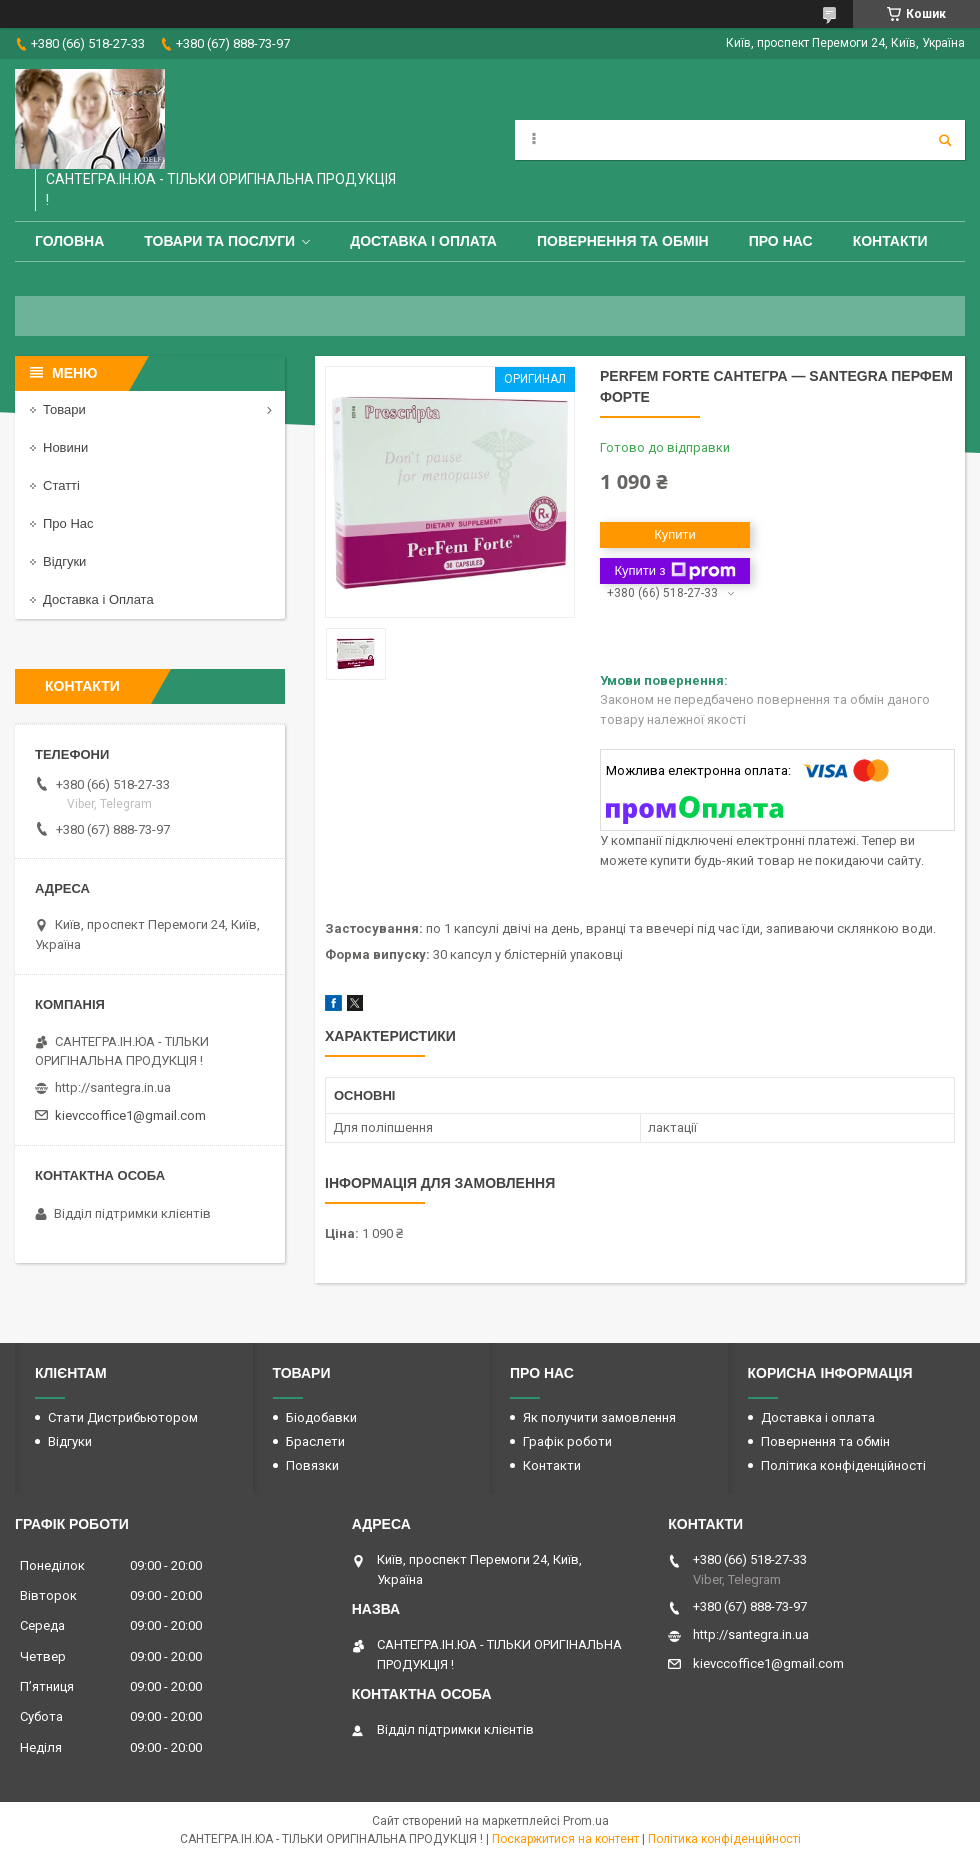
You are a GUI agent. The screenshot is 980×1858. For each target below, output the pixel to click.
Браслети (315, 1441)
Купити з (674, 571)
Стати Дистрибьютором (123, 1417)
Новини (65, 447)
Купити (675, 534)
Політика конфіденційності (843, 1465)
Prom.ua (586, 1821)
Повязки (312, 1465)
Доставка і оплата (423, 241)
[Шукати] (945, 140)
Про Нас (781, 241)
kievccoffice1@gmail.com (130, 1115)
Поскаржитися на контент (565, 1839)
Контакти (890, 241)
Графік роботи (567, 1441)
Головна (69, 241)
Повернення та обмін (623, 241)
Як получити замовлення (599, 1417)
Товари (64, 409)
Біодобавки (321, 1417)
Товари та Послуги (219, 241)
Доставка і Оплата (98, 599)
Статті (61, 485)
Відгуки (64, 561)
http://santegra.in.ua (113, 1087)
